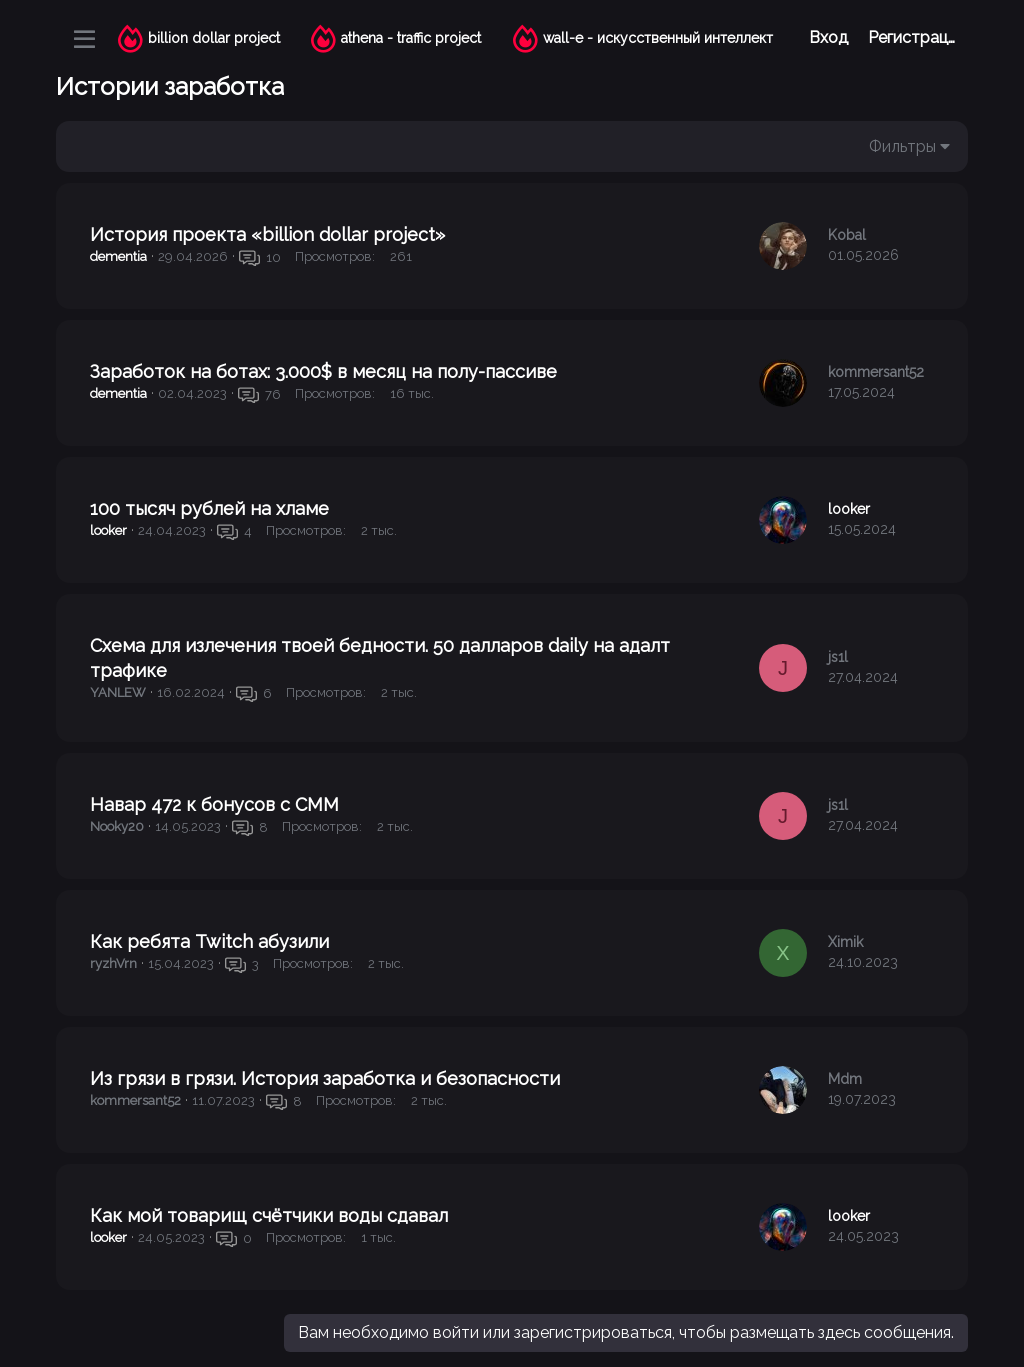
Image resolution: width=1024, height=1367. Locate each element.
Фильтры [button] (902, 146)
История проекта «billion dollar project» (267, 234)
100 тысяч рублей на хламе (209, 508)
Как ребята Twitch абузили (209, 941)
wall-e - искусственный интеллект (658, 38)
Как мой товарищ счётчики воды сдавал (269, 1215)
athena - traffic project (411, 38)
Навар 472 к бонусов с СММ (214, 804)
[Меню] (84, 39)
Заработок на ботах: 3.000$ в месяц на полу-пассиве (323, 371)
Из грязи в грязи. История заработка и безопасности (325, 1078)
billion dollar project (214, 38)
